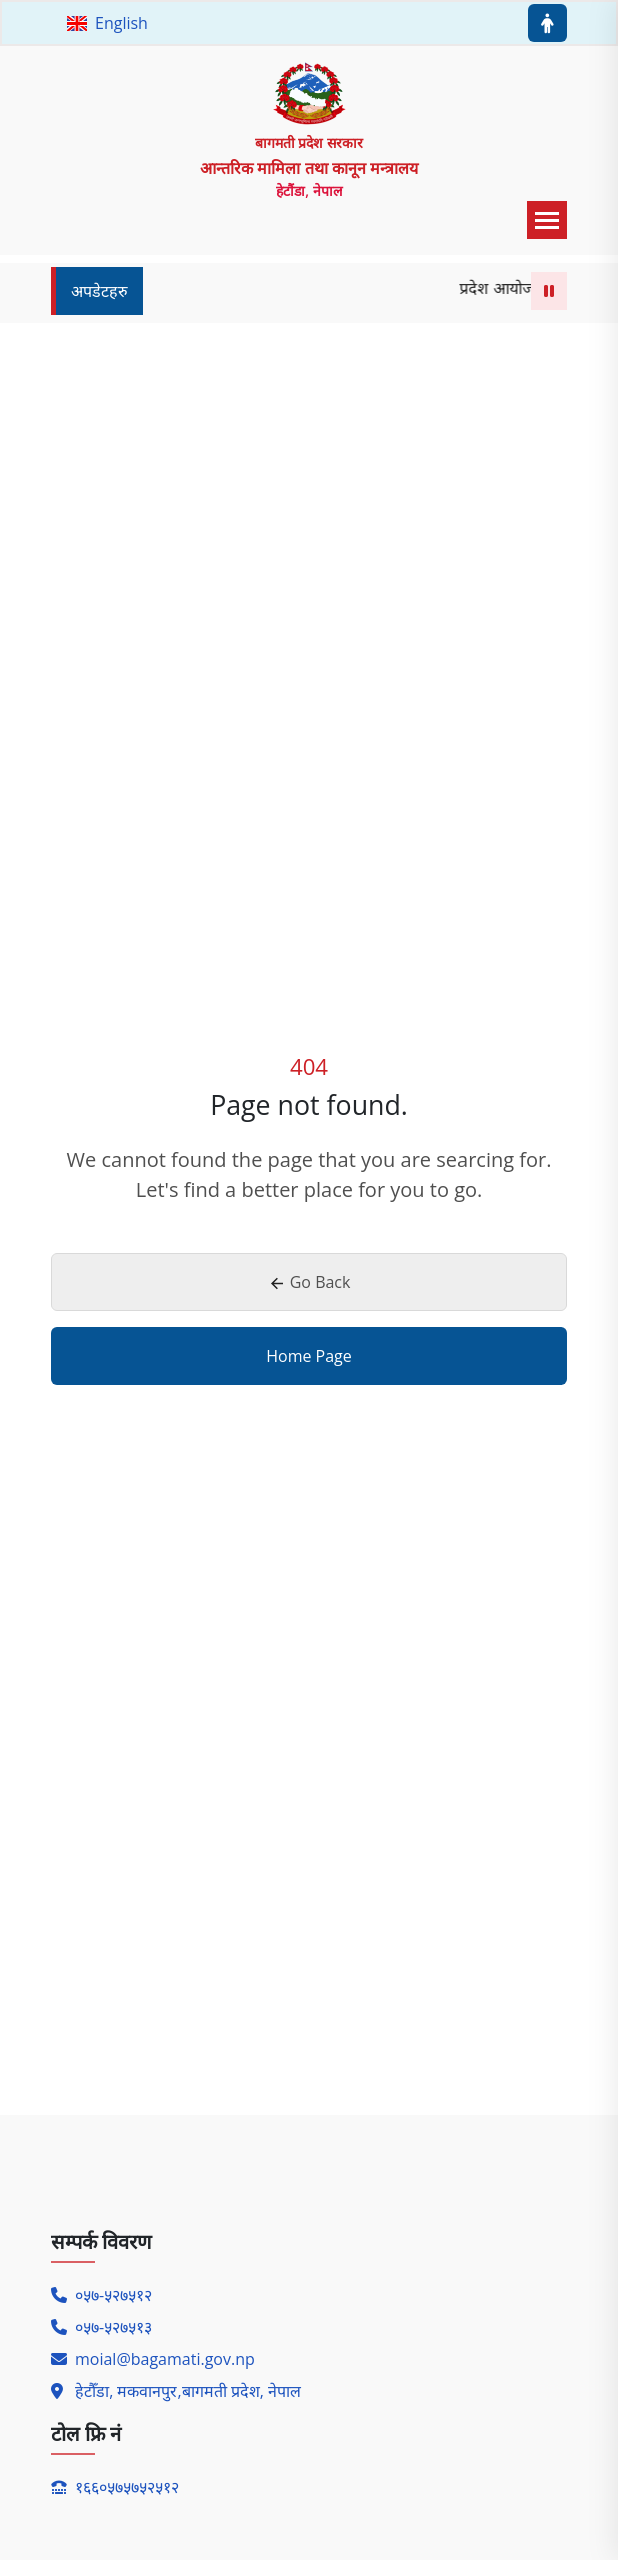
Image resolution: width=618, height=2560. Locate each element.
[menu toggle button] (547, 220)
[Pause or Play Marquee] (549, 291)
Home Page (309, 1356)
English (107, 23)
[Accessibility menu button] (547, 23)
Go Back (309, 1282)
